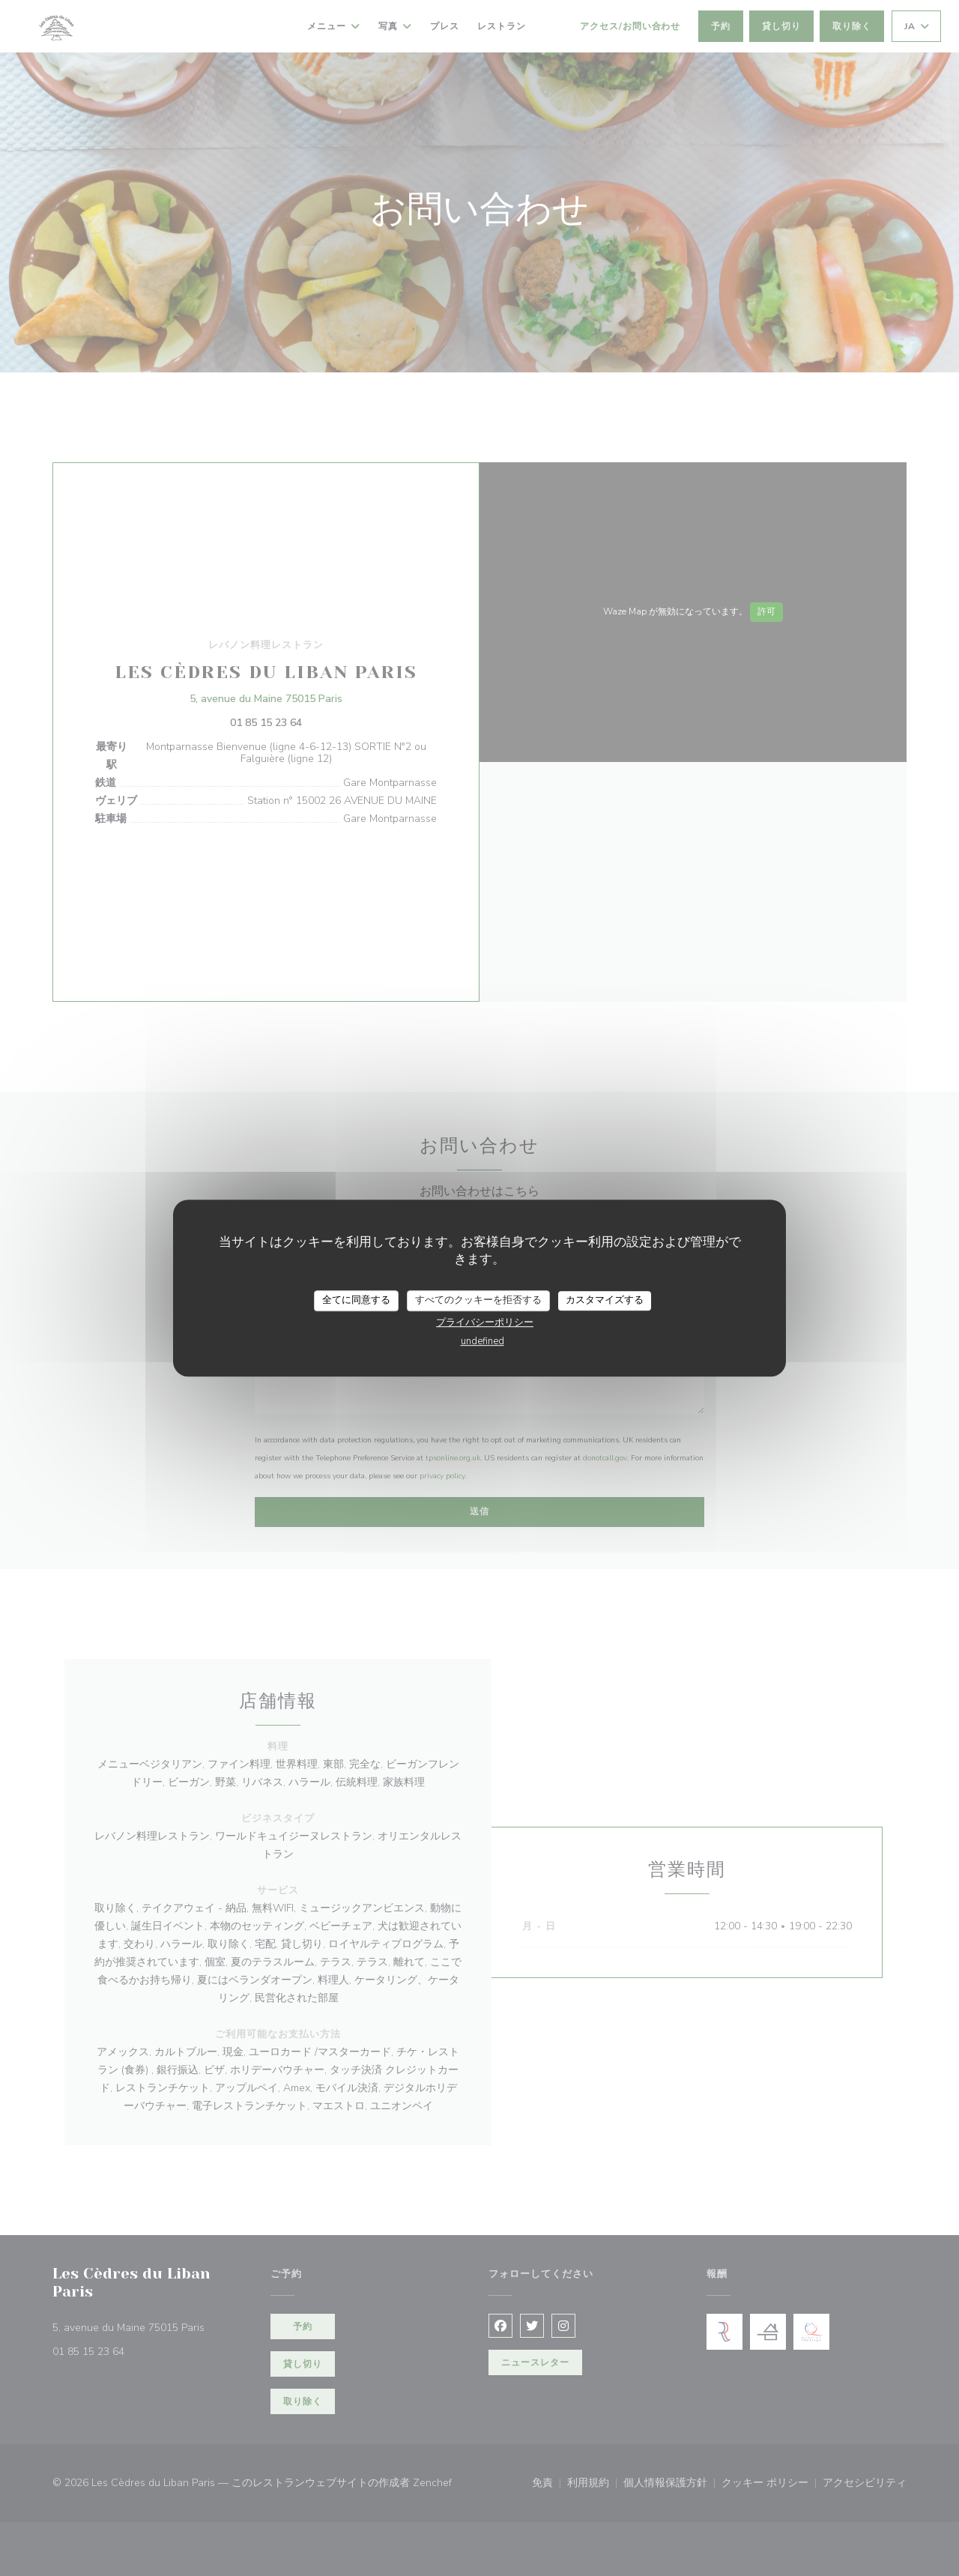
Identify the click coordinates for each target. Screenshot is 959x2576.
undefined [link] (482, 1341)
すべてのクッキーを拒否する (478, 1300)
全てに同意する (356, 1300)
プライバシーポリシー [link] (484, 1322)
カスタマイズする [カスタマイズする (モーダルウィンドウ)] (605, 1300)
